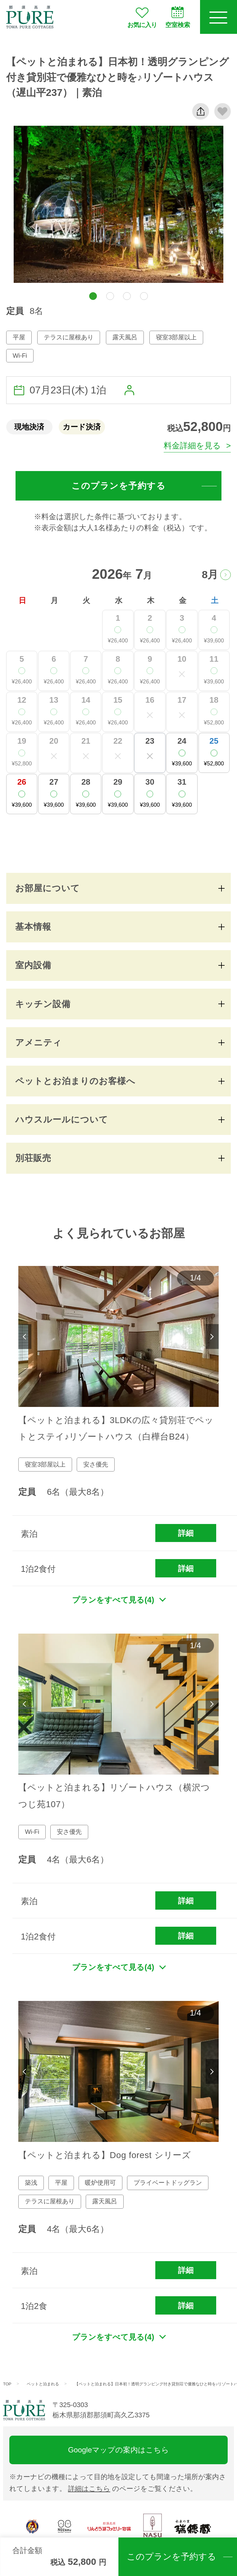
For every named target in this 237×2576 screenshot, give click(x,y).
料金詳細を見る (192, 445)
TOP (7, 2384)
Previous (24, 1336)
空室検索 (177, 17)
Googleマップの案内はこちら (118, 2450)
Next (212, 1336)
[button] (93, 296)
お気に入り (142, 17)
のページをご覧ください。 (132, 2488)
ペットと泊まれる (43, 2384)
